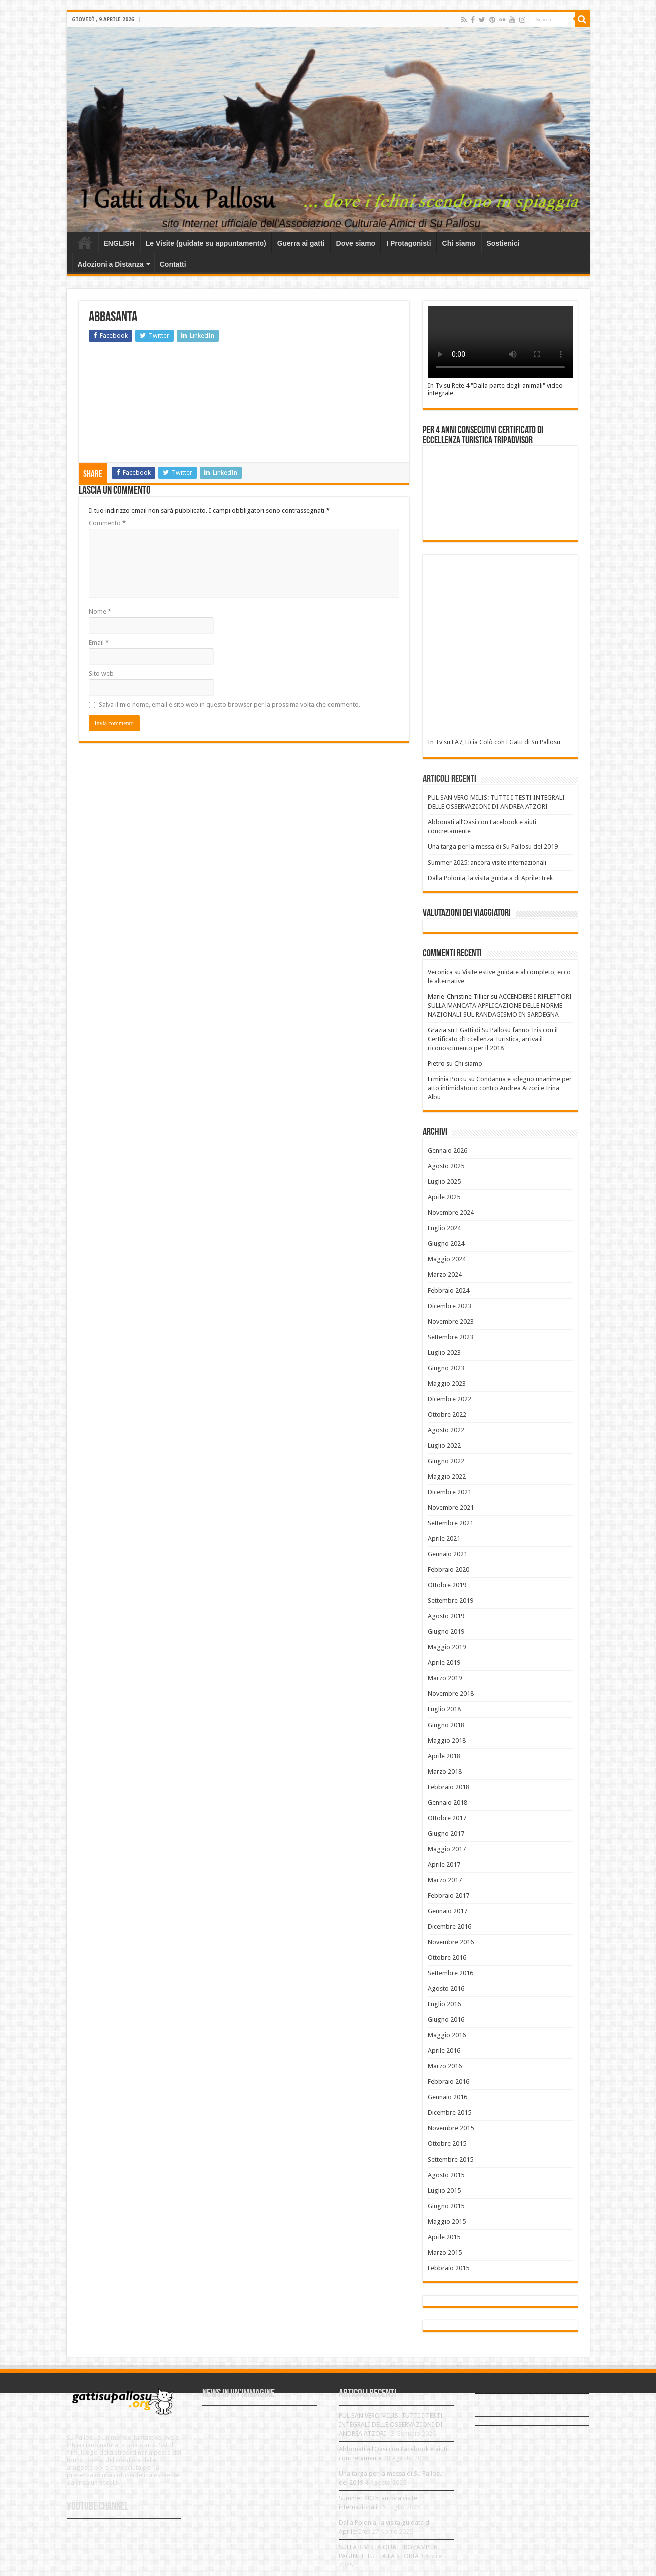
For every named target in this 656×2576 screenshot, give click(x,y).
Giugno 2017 (446, 1833)
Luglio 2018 (444, 1709)
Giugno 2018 (446, 1725)
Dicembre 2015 (449, 2112)
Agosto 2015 (446, 2175)
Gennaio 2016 (447, 2097)
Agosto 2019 (446, 1616)
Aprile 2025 (444, 1197)
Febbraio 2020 (448, 1569)
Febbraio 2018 (448, 1787)
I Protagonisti (408, 243)
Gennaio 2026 (447, 1150)
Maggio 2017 (447, 1849)
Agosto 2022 (446, 1430)
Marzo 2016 (445, 2066)
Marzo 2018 (445, 1771)
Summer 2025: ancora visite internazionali (487, 862)
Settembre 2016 (450, 1973)
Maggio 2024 (447, 1259)
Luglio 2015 (444, 2190)
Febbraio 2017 (448, 1895)
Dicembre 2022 (449, 1399)
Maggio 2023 (447, 1383)
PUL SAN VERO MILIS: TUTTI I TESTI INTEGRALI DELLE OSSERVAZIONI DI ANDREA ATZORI (391, 2424)
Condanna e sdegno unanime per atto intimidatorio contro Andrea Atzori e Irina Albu (500, 1088)
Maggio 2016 (447, 2035)
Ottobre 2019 (447, 1585)
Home (85, 242)
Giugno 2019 (446, 1631)
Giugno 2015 (446, 2206)
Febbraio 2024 (448, 1290)
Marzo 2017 (445, 1880)
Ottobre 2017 (447, 1818)
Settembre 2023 (450, 1337)
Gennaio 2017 (447, 1911)
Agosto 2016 (446, 1988)
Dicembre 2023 (449, 1306)
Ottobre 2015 (447, 2144)
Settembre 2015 (450, 2159)
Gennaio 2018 (447, 1802)
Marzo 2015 (445, 2252)
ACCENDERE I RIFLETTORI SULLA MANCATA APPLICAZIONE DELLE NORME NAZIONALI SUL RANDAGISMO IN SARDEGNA (500, 1005)
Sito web (101, 673)
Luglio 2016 (444, 2004)
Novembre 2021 (451, 1507)
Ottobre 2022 (447, 1414)
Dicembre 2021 (449, 1492)
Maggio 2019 (447, 1647)
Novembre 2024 (451, 1212)
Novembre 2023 (451, 1321)
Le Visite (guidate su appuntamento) (206, 243)
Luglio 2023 (444, 1352)
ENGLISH (119, 243)
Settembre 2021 (450, 1523)
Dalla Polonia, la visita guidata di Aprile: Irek (490, 878)
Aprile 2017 (444, 1864)
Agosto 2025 (446, 1166)
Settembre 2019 (450, 1600)
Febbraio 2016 (448, 2081)
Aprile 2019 (444, 1662)
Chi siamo (459, 243)
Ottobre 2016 (447, 1957)
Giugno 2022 (446, 1461)
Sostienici (503, 243)
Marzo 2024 (445, 1274)
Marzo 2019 (445, 1678)
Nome (100, 611)
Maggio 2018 (447, 1740)
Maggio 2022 (447, 1476)
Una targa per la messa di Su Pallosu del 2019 (493, 846)
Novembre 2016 (451, 1942)
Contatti (173, 264)
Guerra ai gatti (301, 243)
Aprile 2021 (444, 1538)
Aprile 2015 (444, 2237)
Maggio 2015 (447, 2221)
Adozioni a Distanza (111, 264)
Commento (107, 523)
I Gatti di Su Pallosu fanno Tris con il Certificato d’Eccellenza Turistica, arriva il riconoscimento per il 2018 (493, 1039)
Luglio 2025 (444, 1181)
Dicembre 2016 (449, 1926)
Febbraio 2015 (448, 2268)
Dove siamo (356, 243)
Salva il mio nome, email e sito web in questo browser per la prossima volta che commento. (229, 704)
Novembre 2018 (451, 1693)
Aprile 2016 (444, 2050)
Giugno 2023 (446, 1368)
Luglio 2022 (444, 1445)
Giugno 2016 (446, 2019)
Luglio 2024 (444, 1228)
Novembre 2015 (451, 2128)
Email (99, 642)
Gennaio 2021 (447, 1554)
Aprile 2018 (444, 1756)
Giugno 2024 (446, 1243)
